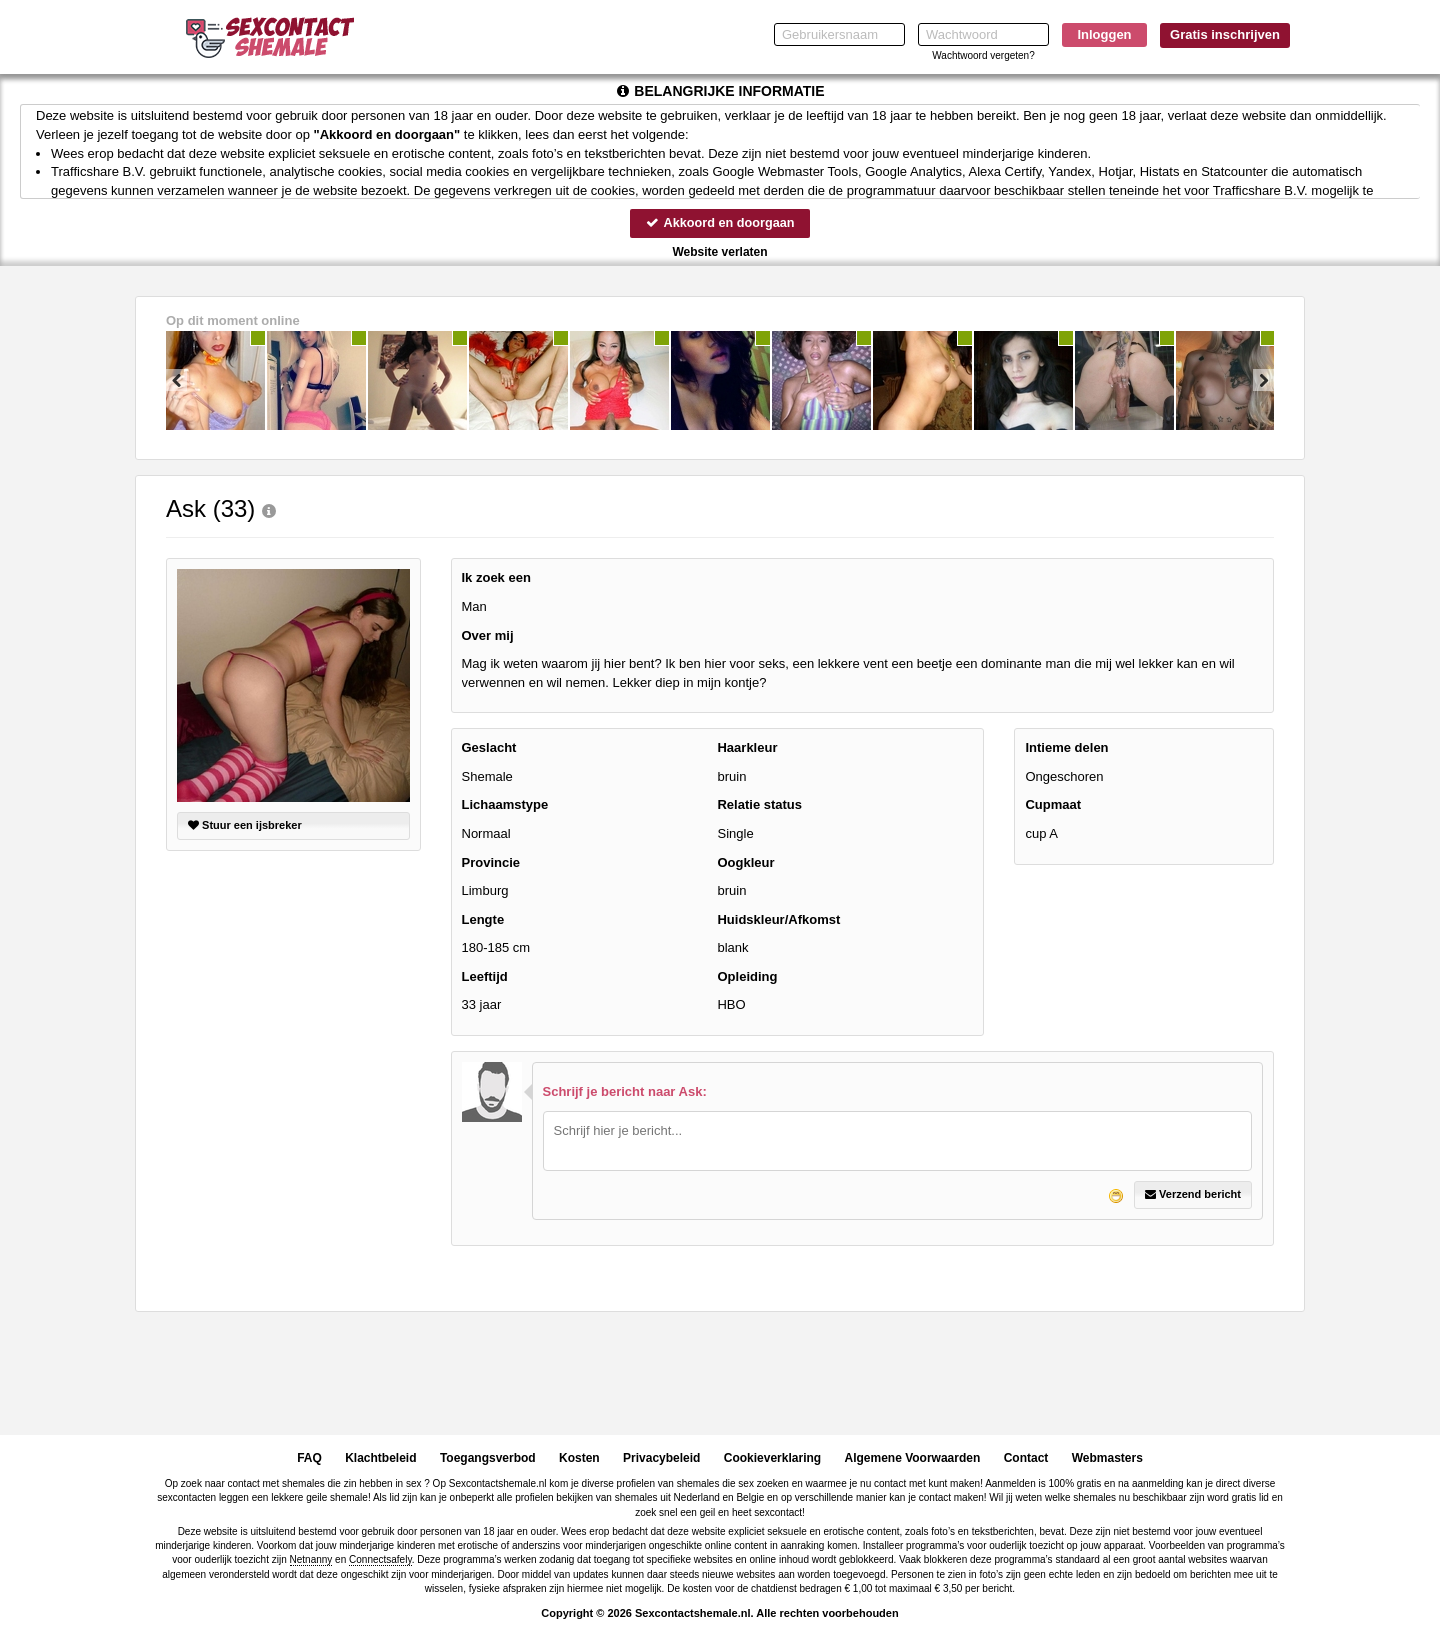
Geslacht (489, 748)
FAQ (309, 1458)
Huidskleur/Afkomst (778, 919)
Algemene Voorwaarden (912, 1458)
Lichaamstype (505, 805)
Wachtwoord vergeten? (983, 55)
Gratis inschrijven (1225, 34)
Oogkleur (745, 862)
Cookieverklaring (772, 1458)
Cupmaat (1053, 805)
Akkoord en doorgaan (720, 222)
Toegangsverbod (488, 1458)
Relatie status (759, 805)
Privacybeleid (661, 1458)
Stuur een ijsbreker (245, 826)
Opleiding (747, 976)
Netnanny (311, 1560)
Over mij (488, 635)
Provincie (491, 862)
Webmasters (1107, 1458)
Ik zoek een (496, 578)
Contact (1026, 1458)
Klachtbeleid (380, 1458)
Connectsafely (380, 1560)
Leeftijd (485, 976)
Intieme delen (1066, 748)
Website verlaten (719, 252)
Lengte (483, 919)
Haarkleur (747, 748)
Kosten (579, 1458)
